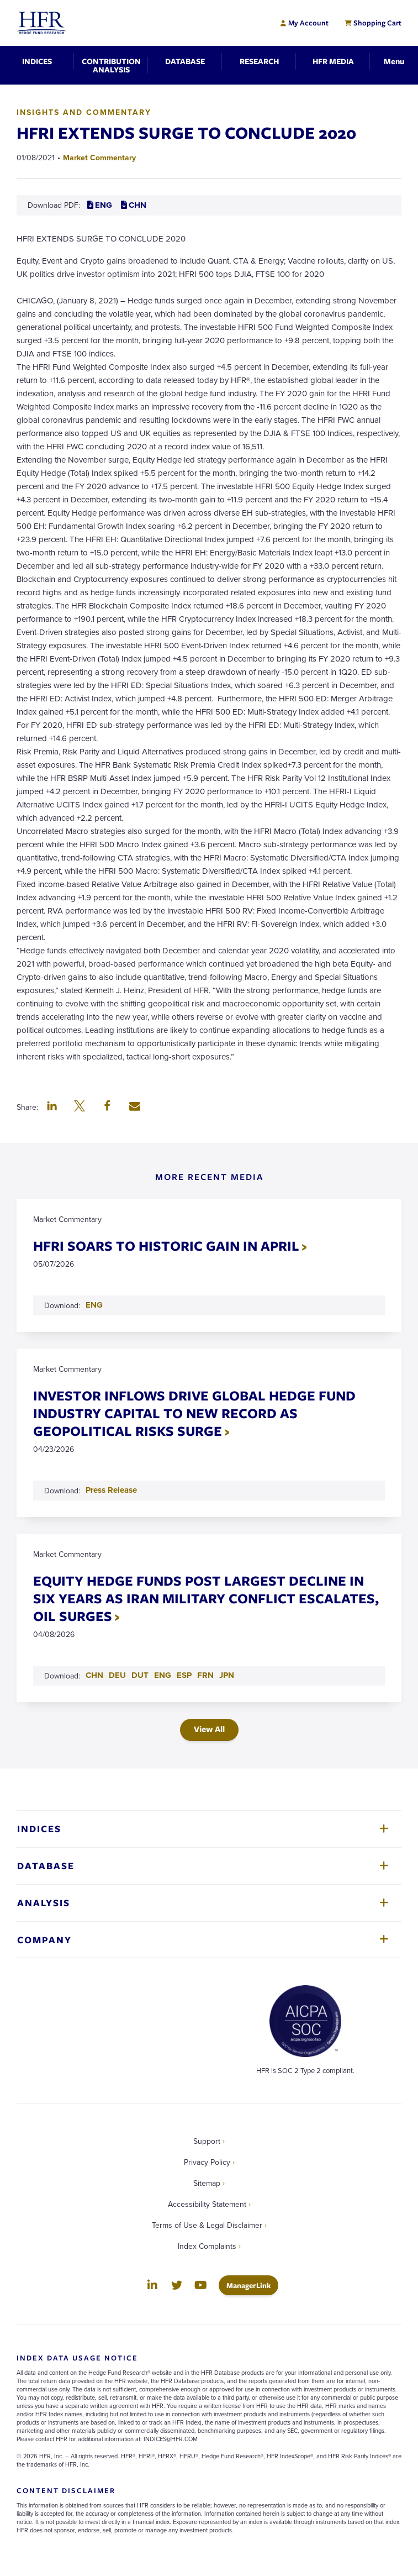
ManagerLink (252, 2285)
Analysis (43, 1902)
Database (46, 1865)
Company (44, 1939)
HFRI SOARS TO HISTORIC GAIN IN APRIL (166, 1245)
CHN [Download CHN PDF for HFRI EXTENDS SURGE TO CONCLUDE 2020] (133, 205)
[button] (52, 1107)
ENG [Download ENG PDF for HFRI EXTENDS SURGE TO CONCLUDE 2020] (99, 205)
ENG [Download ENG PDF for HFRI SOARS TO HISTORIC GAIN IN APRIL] (94, 1305)
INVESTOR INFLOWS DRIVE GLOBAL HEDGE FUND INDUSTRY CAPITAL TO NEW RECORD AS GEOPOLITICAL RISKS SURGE (194, 1413)
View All (209, 1729)
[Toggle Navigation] (394, 61)
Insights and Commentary (84, 112)
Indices (39, 1828)
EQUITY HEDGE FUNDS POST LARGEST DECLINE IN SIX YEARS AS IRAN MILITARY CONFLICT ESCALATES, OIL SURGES (206, 1598)
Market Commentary (99, 157)
